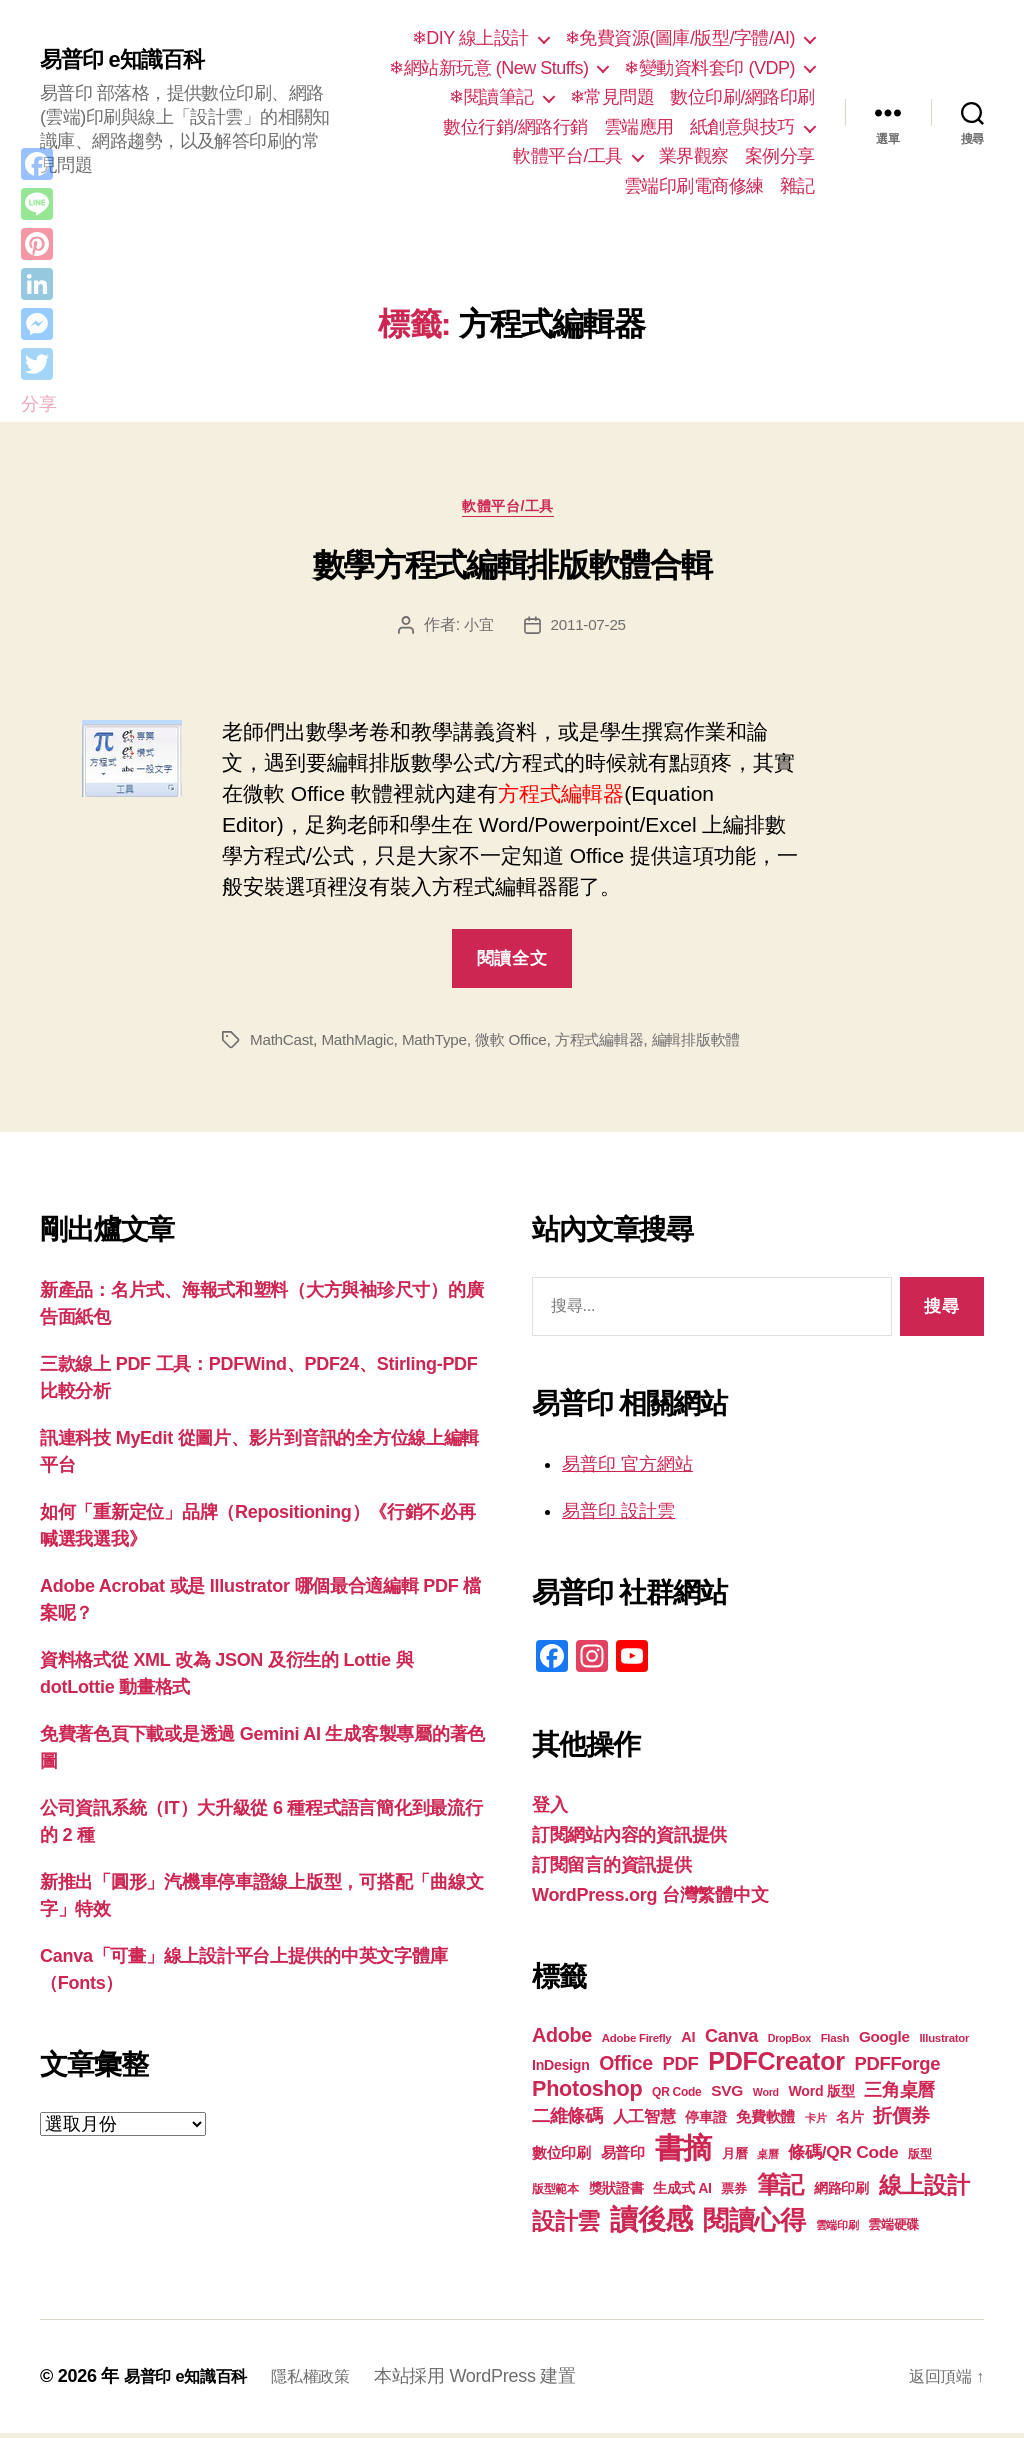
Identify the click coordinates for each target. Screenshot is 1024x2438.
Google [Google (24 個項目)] (884, 2041)
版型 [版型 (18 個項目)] (919, 2159)
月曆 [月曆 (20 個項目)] (734, 2158)
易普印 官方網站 (627, 1469)
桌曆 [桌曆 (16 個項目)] (767, 2159)
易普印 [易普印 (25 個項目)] (623, 2157)
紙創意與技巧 (742, 127)
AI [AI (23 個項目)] (688, 2042)
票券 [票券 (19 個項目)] (733, 2194)
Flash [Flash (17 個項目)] (835, 2043)
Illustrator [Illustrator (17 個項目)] (944, 2043)
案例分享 (780, 156)
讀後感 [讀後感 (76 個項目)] (651, 2224)
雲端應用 (639, 127)
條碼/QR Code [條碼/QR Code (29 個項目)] (843, 2157)
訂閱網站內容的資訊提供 (629, 1840)
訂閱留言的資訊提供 (612, 1870)
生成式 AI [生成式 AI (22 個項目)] (682, 2193)
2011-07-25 (589, 629)
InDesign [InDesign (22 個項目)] (561, 2070)
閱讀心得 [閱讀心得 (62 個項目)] (754, 2225)
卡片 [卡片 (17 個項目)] (815, 2123)
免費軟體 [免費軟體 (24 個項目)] (765, 2121)
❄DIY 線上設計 (470, 38)
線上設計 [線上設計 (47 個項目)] (924, 2190)
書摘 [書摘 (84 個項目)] (683, 2152)
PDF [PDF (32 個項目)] (680, 2068)
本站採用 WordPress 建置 (500, 2381)
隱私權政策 (330, 2381)
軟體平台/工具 (568, 156)
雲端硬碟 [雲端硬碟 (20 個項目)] (893, 2229)
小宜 (476, 629)
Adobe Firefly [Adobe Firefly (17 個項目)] (637, 2043)
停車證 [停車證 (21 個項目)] (705, 2122)
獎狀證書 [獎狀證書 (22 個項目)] (616, 2193)
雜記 (797, 186)
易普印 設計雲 (618, 1516)
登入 (549, 1810)
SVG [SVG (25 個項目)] (727, 2095)
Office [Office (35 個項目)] (626, 2068)
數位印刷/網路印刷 (742, 97)
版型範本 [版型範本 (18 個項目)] (555, 2194)
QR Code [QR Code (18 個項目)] (676, 2097)
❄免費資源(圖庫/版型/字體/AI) (680, 38)
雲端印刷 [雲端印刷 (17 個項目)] (837, 2230)
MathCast (283, 1044)
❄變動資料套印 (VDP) (709, 68)
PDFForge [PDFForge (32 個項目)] (897, 2068)
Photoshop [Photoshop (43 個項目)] (587, 2093)
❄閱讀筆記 (491, 97)
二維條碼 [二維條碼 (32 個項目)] (567, 2120)
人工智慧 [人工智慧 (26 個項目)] (644, 2121)
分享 (38, 404)
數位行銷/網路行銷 (515, 127)
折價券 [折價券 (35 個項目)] (901, 2120)
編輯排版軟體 (719, 1044)
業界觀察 (694, 156)
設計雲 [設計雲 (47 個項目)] (566, 2226)
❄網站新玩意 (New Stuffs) (488, 68)
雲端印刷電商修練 (694, 186)
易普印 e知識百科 (129, 60)
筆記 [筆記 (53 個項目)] (780, 2189)
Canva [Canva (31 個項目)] (731, 2041)
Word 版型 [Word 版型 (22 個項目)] (822, 2096)
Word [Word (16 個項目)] (766, 2097)
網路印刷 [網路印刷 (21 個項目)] (841, 2193)
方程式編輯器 (616, 1044)
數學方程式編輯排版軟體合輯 (512, 570)
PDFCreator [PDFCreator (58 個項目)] (776, 2066)
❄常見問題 (612, 97)
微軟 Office (523, 1044)
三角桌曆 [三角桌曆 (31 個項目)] (899, 2095)
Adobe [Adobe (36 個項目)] (562, 2040)
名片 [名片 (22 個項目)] (849, 2122)
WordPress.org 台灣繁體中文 (650, 1900)
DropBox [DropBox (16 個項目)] (789, 2043)
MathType (443, 1044)
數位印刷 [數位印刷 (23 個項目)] (561, 2158)
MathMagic (363, 1044)
